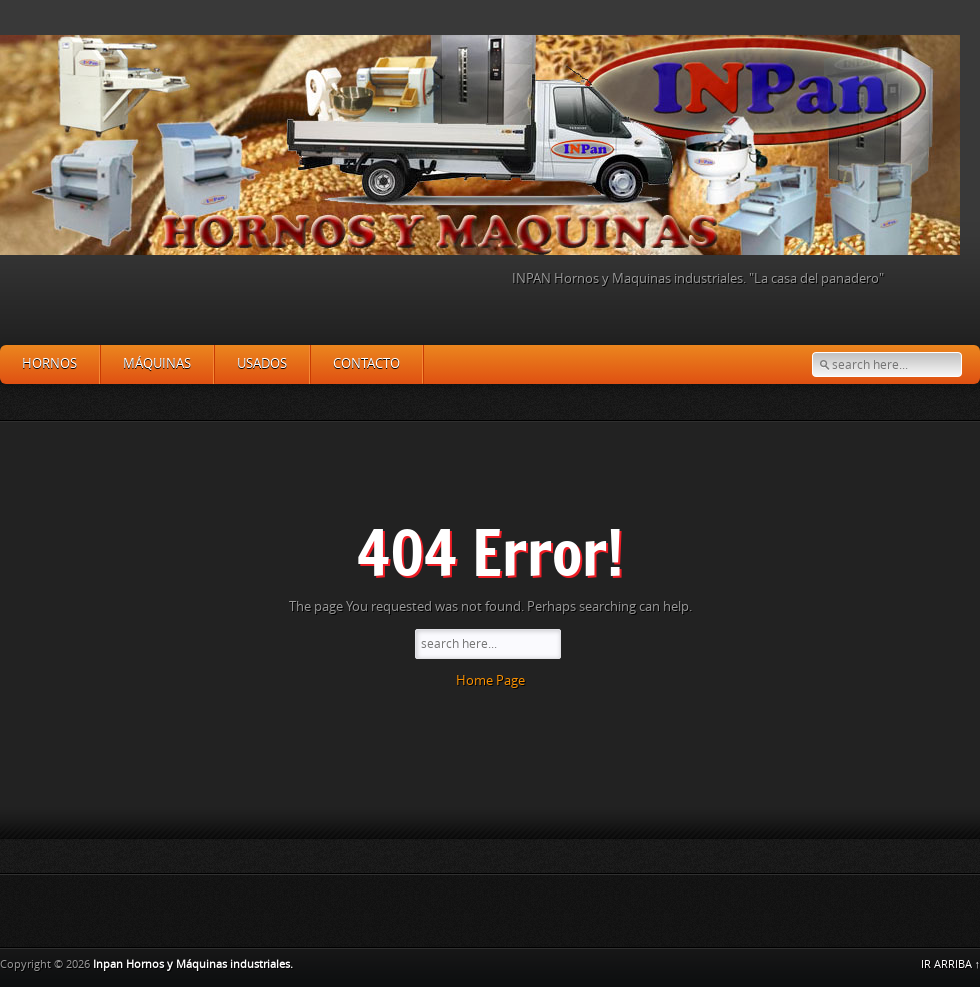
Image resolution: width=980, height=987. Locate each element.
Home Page (490, 680)
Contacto (366, 363)
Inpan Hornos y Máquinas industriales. (193, 964)
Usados (262, 363)
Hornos (49, 363)
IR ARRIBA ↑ (951, 964)
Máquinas (157, 363)
